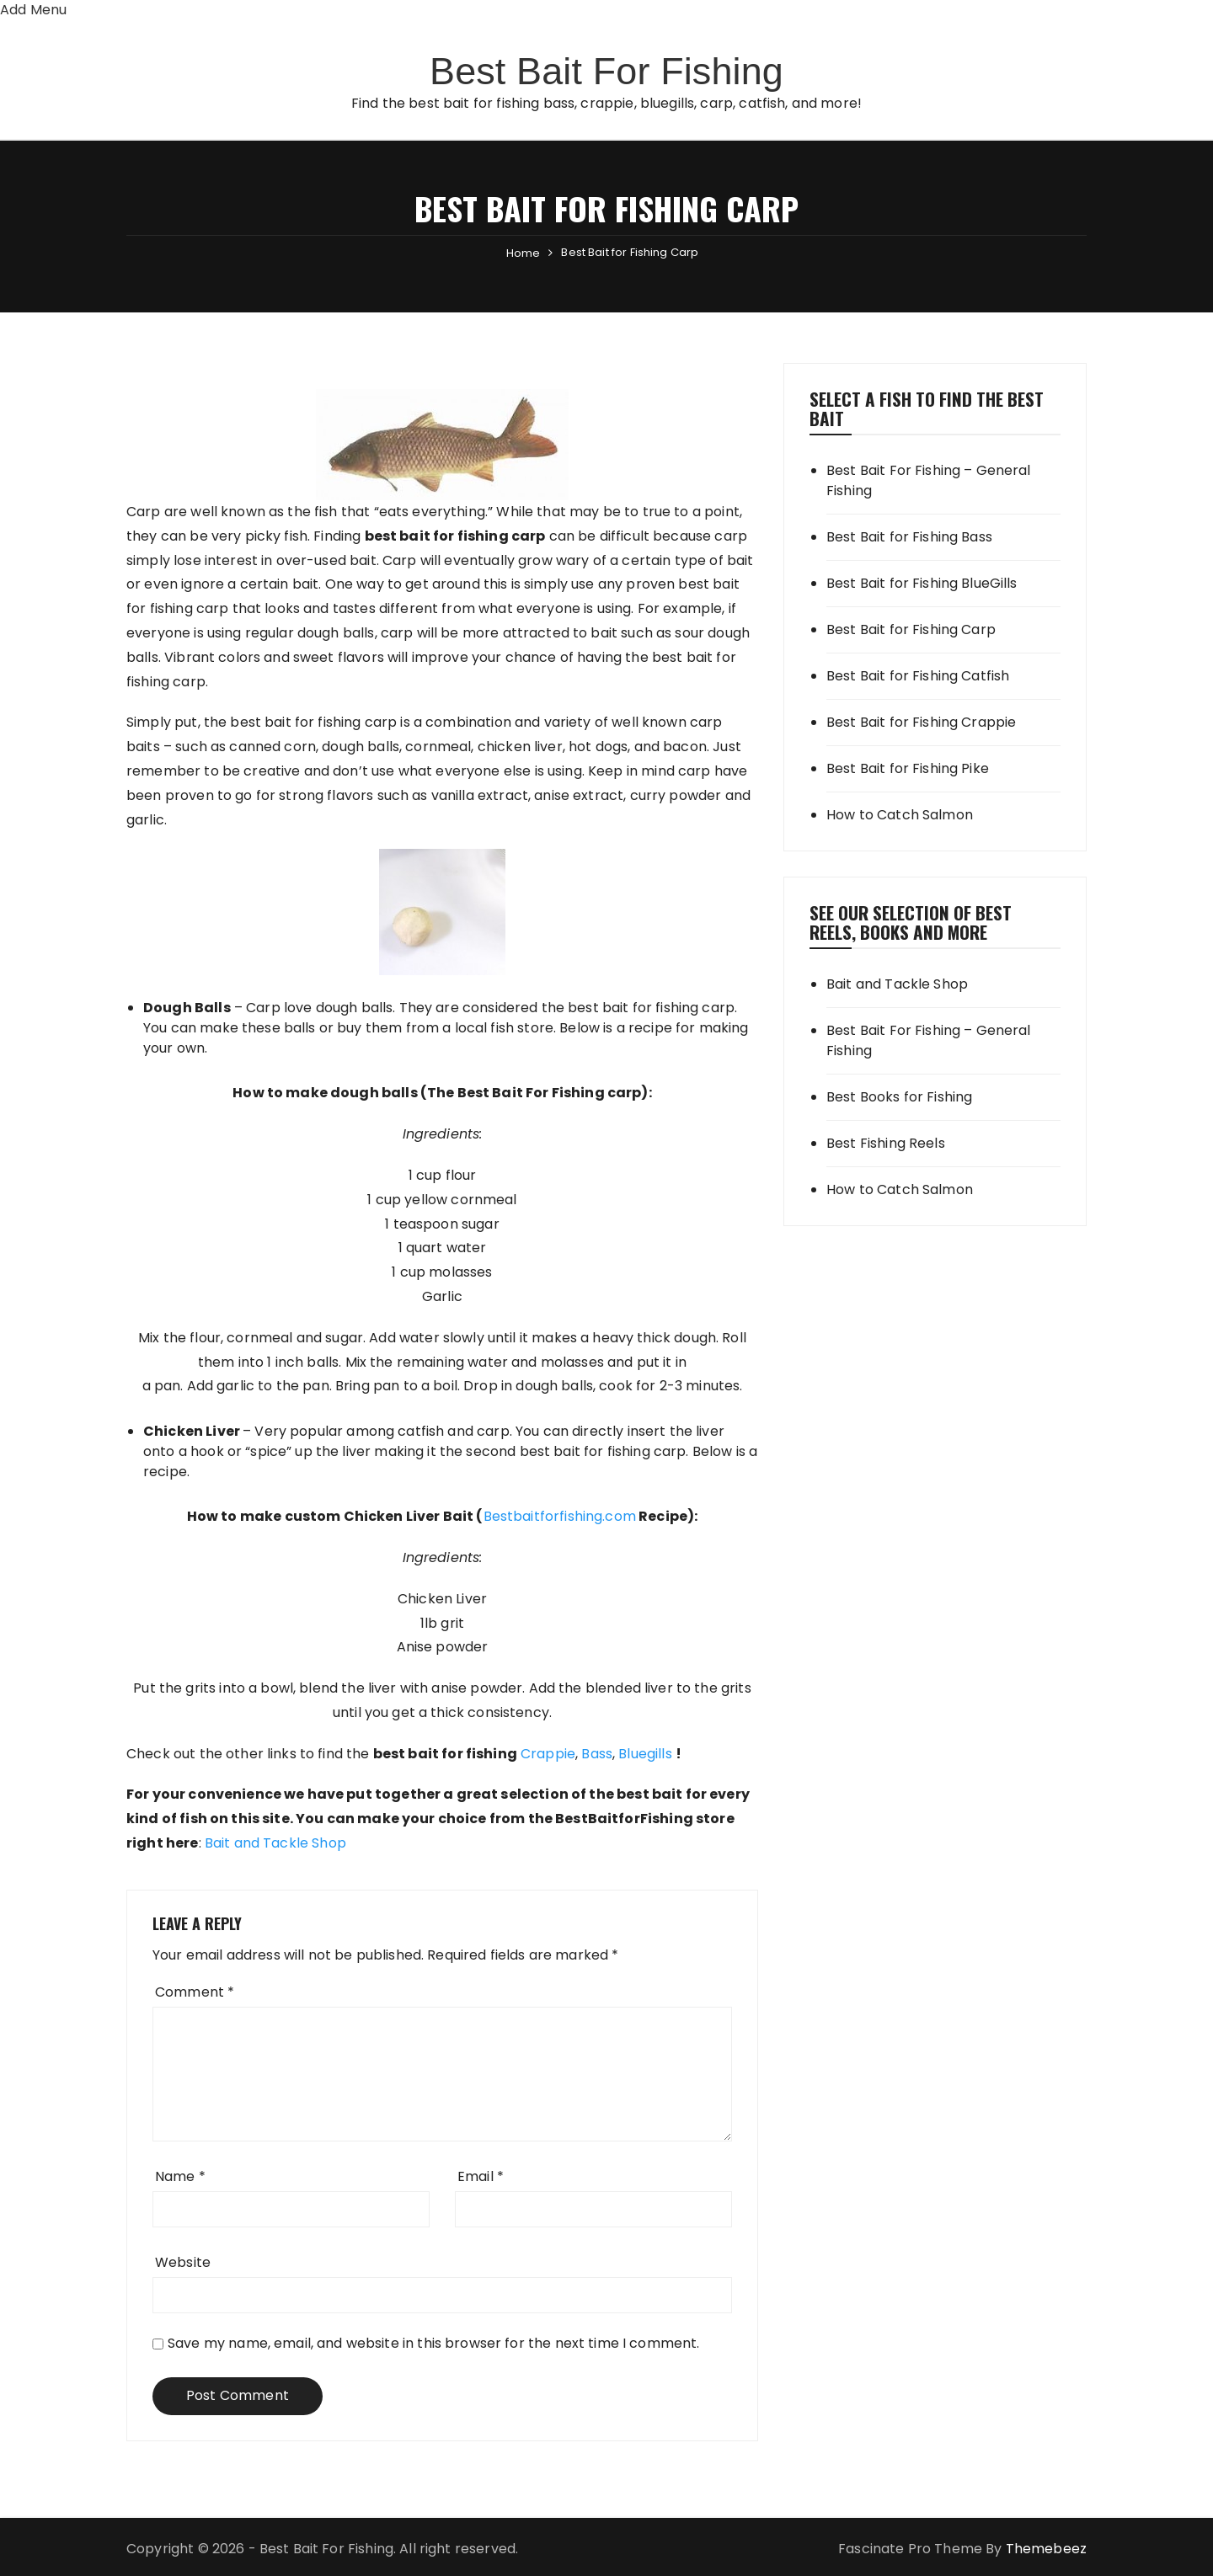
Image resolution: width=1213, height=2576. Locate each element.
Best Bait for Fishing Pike (907, 768)
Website (183, 2262)
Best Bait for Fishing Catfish (917, 675)
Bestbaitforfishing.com (560, 1516)
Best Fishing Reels (885, 1143)
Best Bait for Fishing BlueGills (922, 583)
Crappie (548, 1753)
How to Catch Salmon (899, 814)
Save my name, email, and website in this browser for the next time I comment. (434, 2343)
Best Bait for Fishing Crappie (921, 722)
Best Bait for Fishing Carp (911, 629)
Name (180, 2176)
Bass (596, 1753)
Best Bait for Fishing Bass (909, 537)
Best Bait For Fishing (606, 69)
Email (480, 2176)
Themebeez (1046, 2548)
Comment (194, 1992)
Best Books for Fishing (899, 1097)
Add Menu (33, 9)
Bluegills (644, 1753)
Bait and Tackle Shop (275, 1843)
